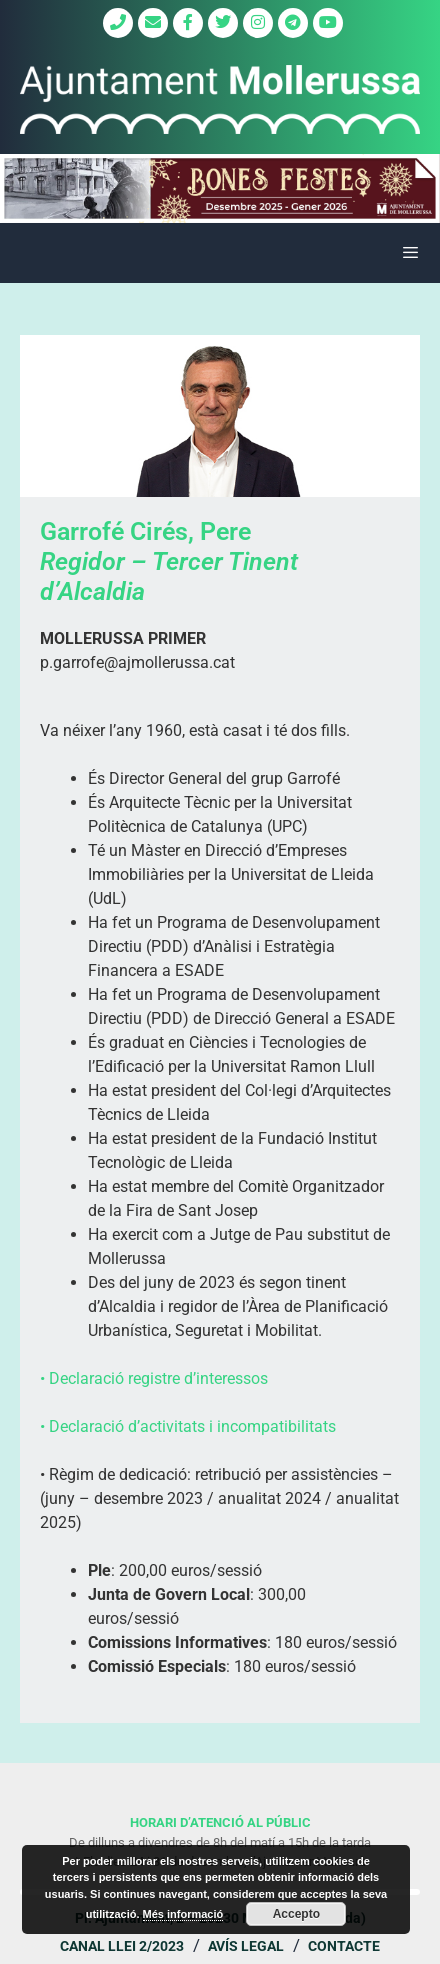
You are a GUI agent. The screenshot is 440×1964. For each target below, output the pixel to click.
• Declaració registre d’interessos (154, 1378)
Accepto (296, 1914)
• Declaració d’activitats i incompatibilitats (188, 1426)
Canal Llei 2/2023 (122, 1946)
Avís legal (246, 1946)
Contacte (344, 1946)
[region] (220, 188)
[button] (220, 188)
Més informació (183, 1914)
